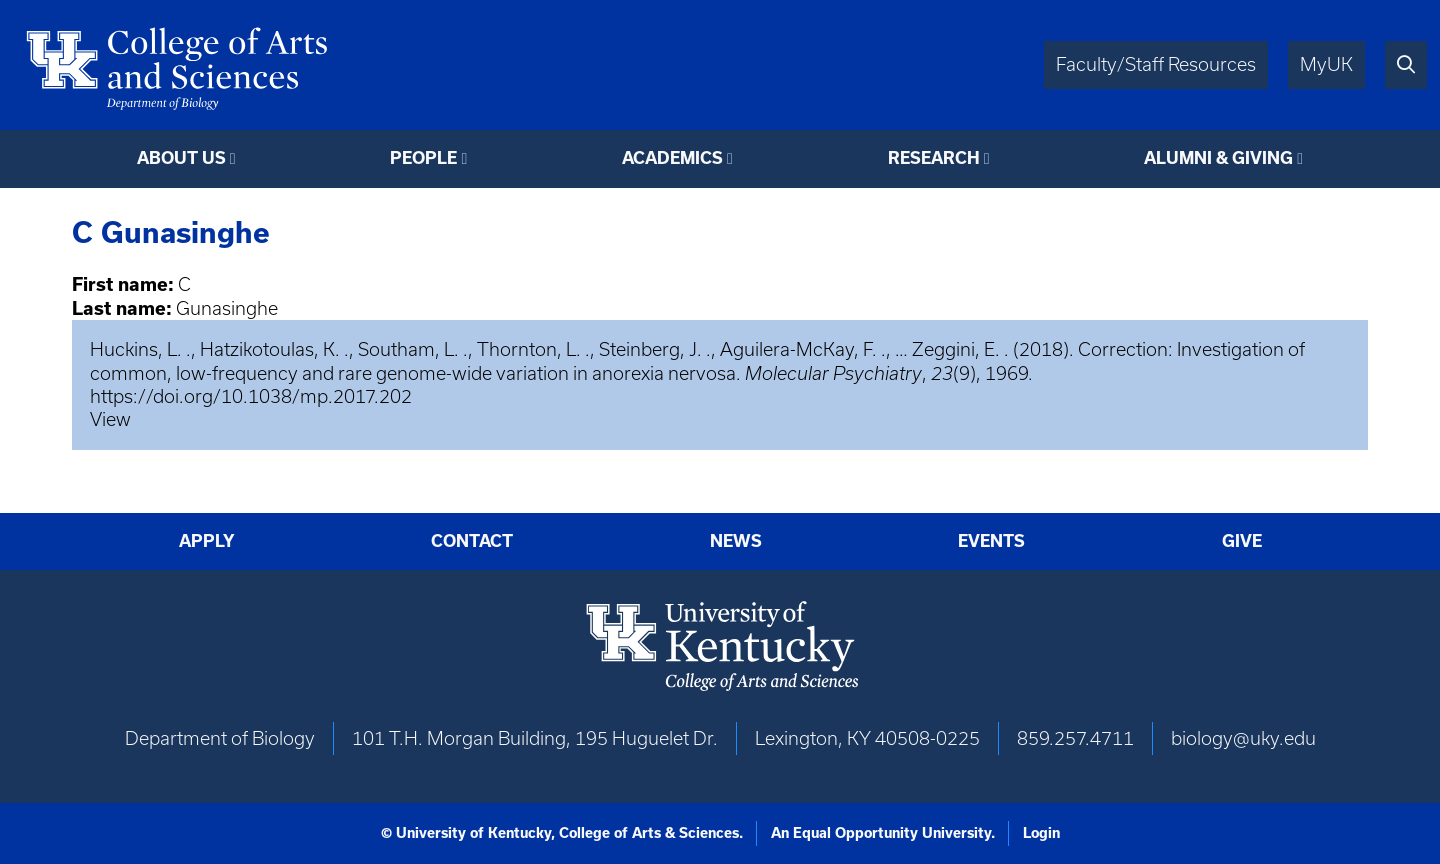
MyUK (1326, 64)
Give (1242, 541)
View (110, 419)
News (736, 541)
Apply (207, 541)
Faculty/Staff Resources (1156, 64)
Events (991, 541)
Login (1041, 833)
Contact (472, 541)
